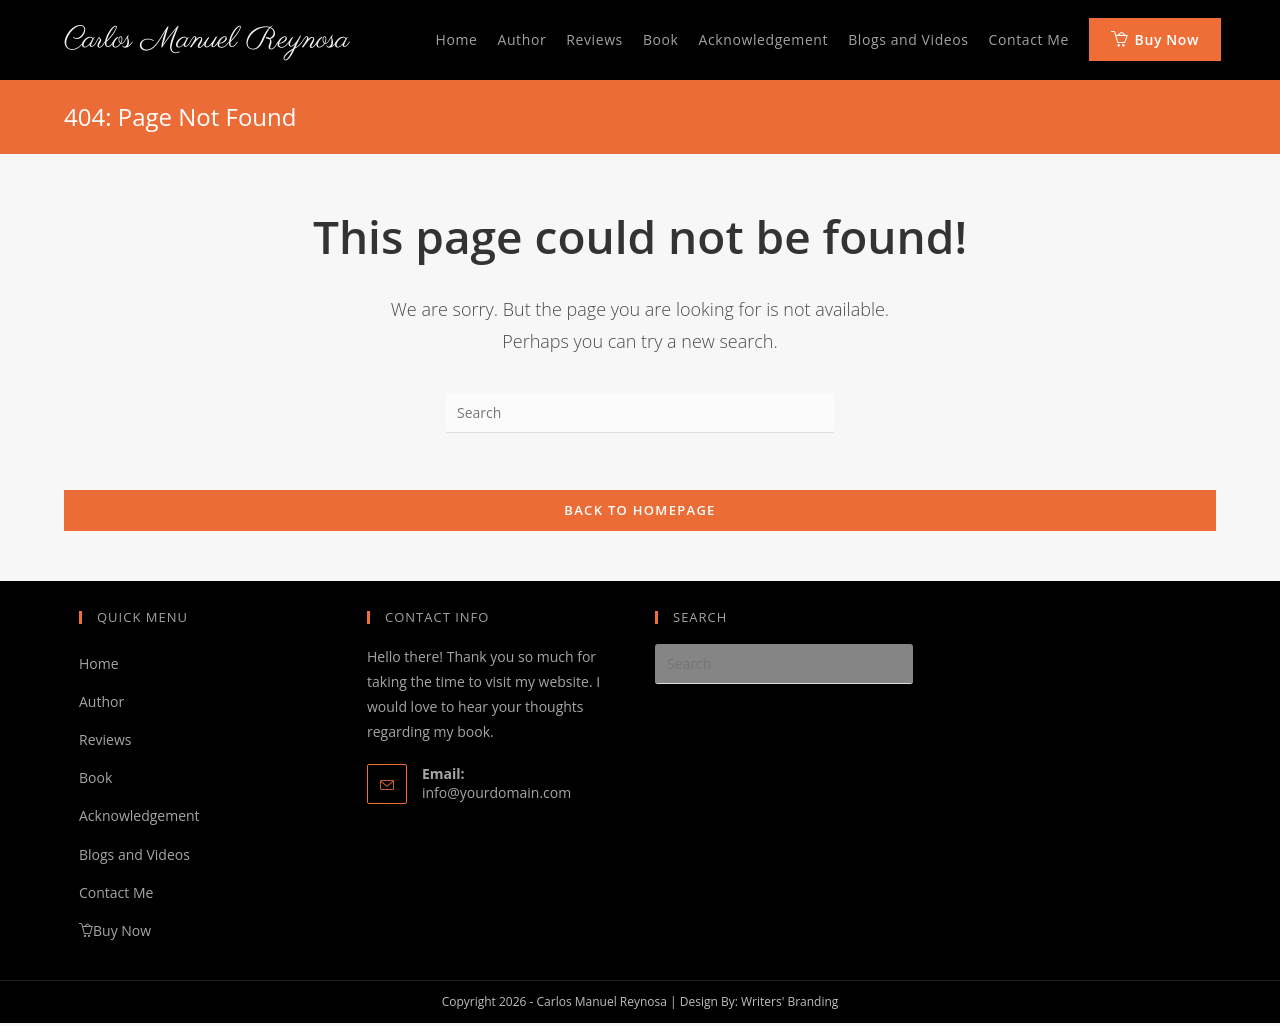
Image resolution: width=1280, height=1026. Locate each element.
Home (99, 666)
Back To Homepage (639, 513)
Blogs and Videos (134, 857)
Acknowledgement (139, 819)
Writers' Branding (789, 1004)
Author (101, 704)
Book (95, 780)
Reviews (105, 742)
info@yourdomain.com (496, 795)
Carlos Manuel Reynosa (206, 40)
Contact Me (116, 895)
